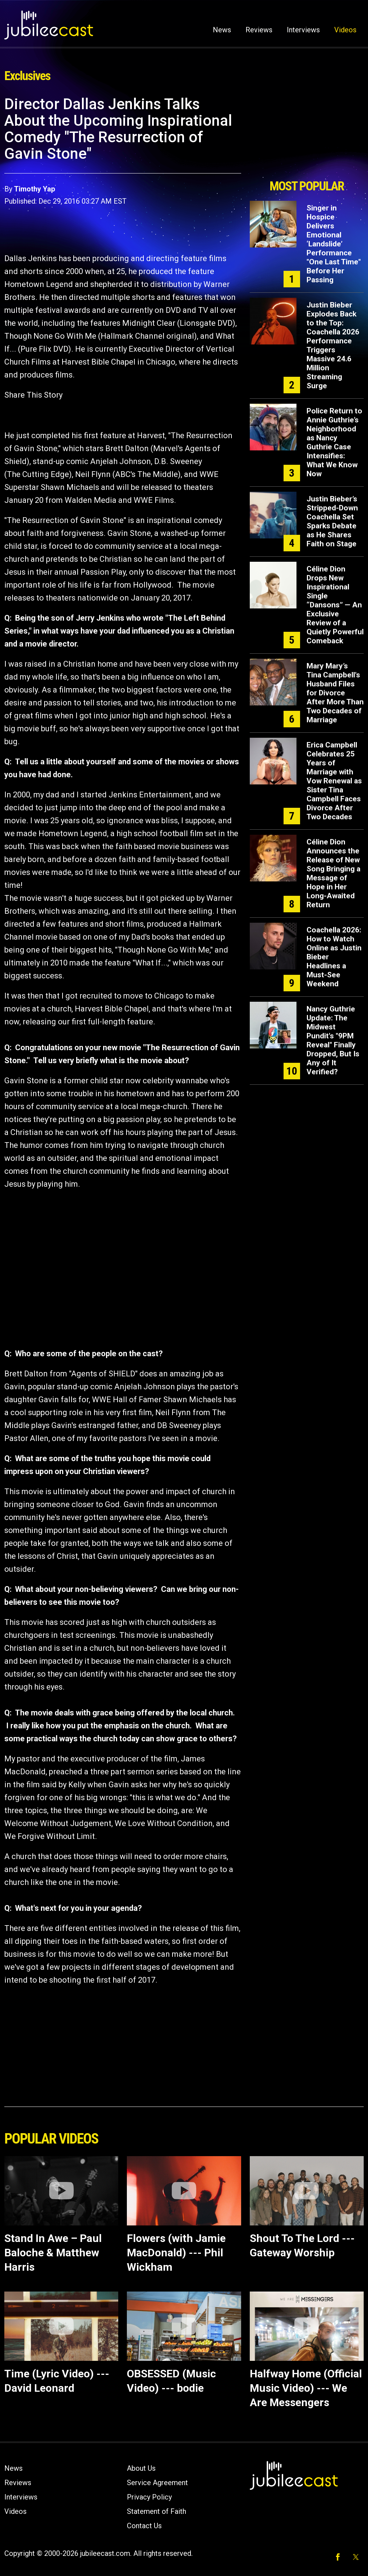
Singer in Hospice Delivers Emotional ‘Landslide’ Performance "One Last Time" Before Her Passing (334, 244)
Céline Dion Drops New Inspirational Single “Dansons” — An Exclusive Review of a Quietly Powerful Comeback (335, 605)
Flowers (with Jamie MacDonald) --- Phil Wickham (176, 2252)
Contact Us (144, 2525)
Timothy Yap (34, 189)
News (222, 30)
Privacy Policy (149, 2497)
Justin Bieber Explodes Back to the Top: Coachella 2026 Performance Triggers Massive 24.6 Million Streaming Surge (333, 345)
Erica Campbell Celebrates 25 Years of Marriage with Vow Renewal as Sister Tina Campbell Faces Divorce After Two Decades (334, 781)
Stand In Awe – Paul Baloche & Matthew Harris (53, 2252)
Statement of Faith (156, 2511)
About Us (141, 2468)
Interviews (303, 30)
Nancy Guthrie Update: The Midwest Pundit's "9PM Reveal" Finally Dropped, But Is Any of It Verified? (333, 1040)
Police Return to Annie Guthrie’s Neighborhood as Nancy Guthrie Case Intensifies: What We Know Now (334, 442)
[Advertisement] (306, 135)
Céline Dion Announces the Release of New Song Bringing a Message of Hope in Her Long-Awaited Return (333, 873)
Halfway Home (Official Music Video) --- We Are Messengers (306, 2388)
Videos (345, 30)
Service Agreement (157, 2482)
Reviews (258, 30)
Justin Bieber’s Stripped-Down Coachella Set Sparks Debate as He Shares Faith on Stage (332, 521)
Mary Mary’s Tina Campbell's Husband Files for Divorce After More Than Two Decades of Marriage (335, 693)
